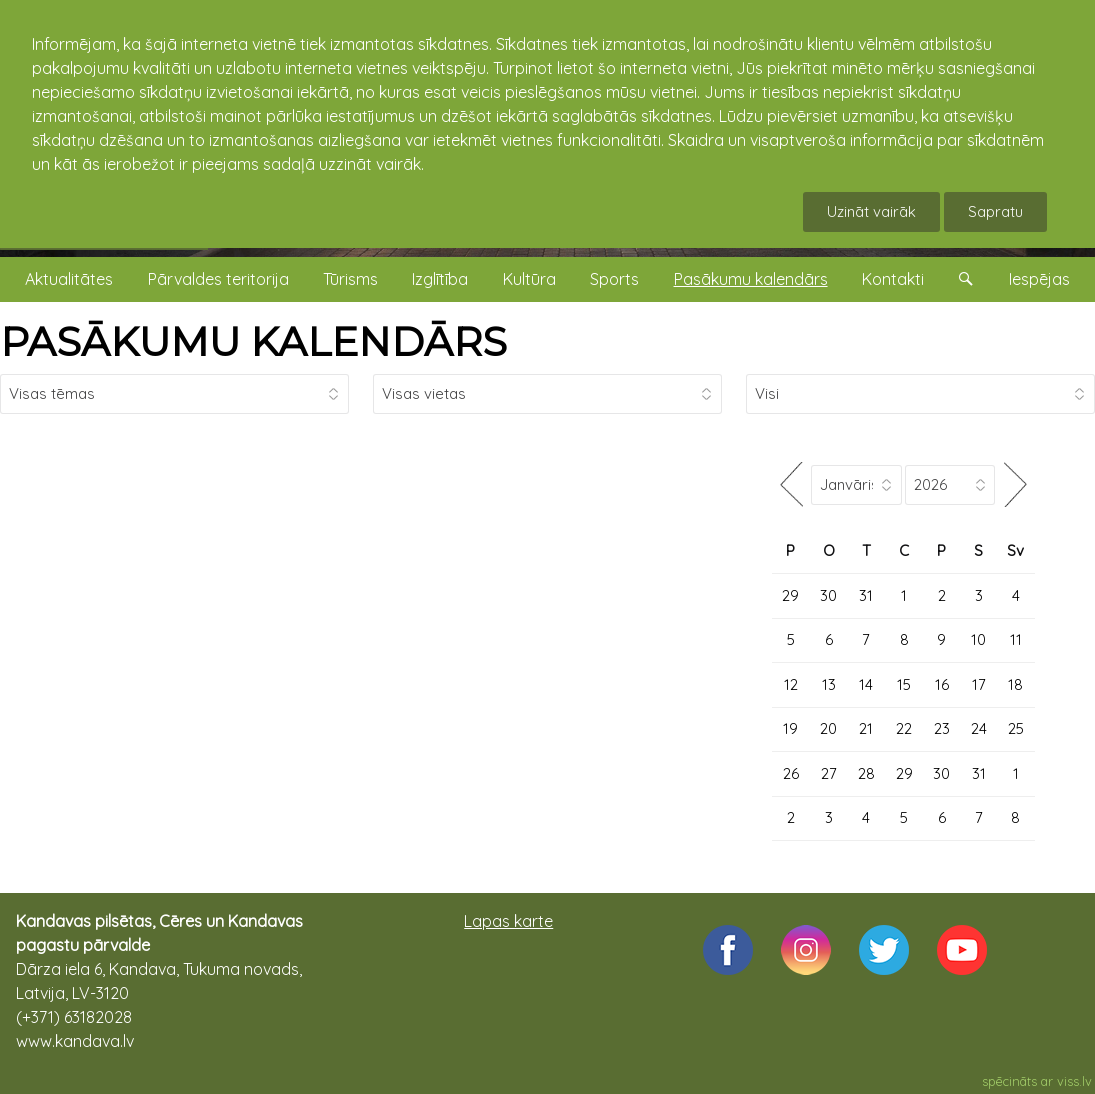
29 (790, 595)
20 (828, 728)
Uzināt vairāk (871, 211)
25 (1016, 728)
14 (866, 684)
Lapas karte (508, 921)
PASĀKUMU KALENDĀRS (253, 341)
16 (942, 684)
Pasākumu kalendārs (751, 279)
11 (1016, 639)
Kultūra (529, 279)
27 (829, 773)
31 (866, 595)
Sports (614, 279)
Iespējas (1039, 279)
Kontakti (893, 279)
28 (866, 773)
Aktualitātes (69, 279)
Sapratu (995, 211)
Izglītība (440, 279)
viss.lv (1074, 1081)
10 (978, 639)
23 (942, 728)
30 (828, 595)
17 (979, 684)
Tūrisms (350, 279)
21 (866, 728)
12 (791, 684)
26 (791, 773)
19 (790, 728)
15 (904, 684)
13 (829, 684)
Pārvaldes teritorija (218, 279)
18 (1015, 684)
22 (904, 728)
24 (979, 728)
